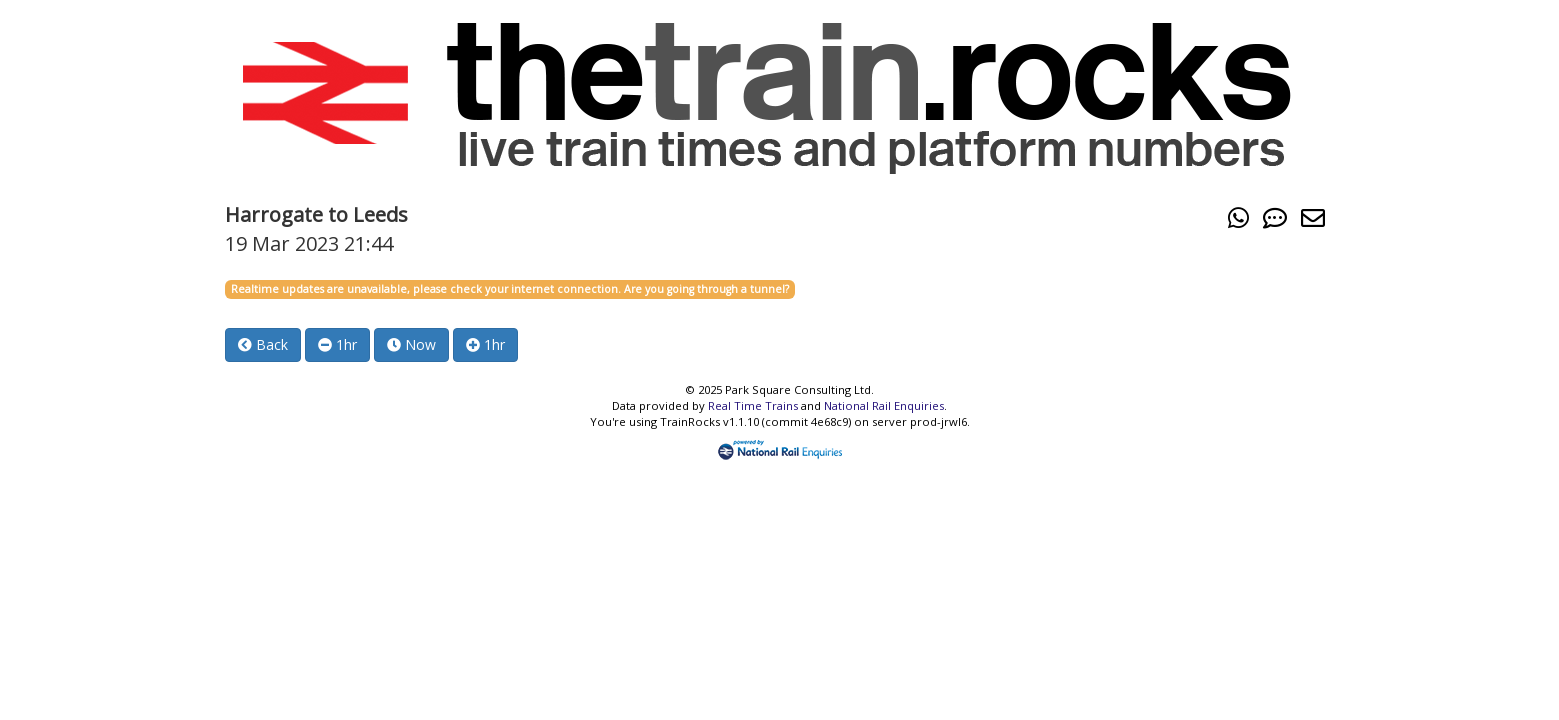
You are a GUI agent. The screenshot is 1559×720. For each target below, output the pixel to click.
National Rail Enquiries (884, 405)
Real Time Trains (753, 405)
